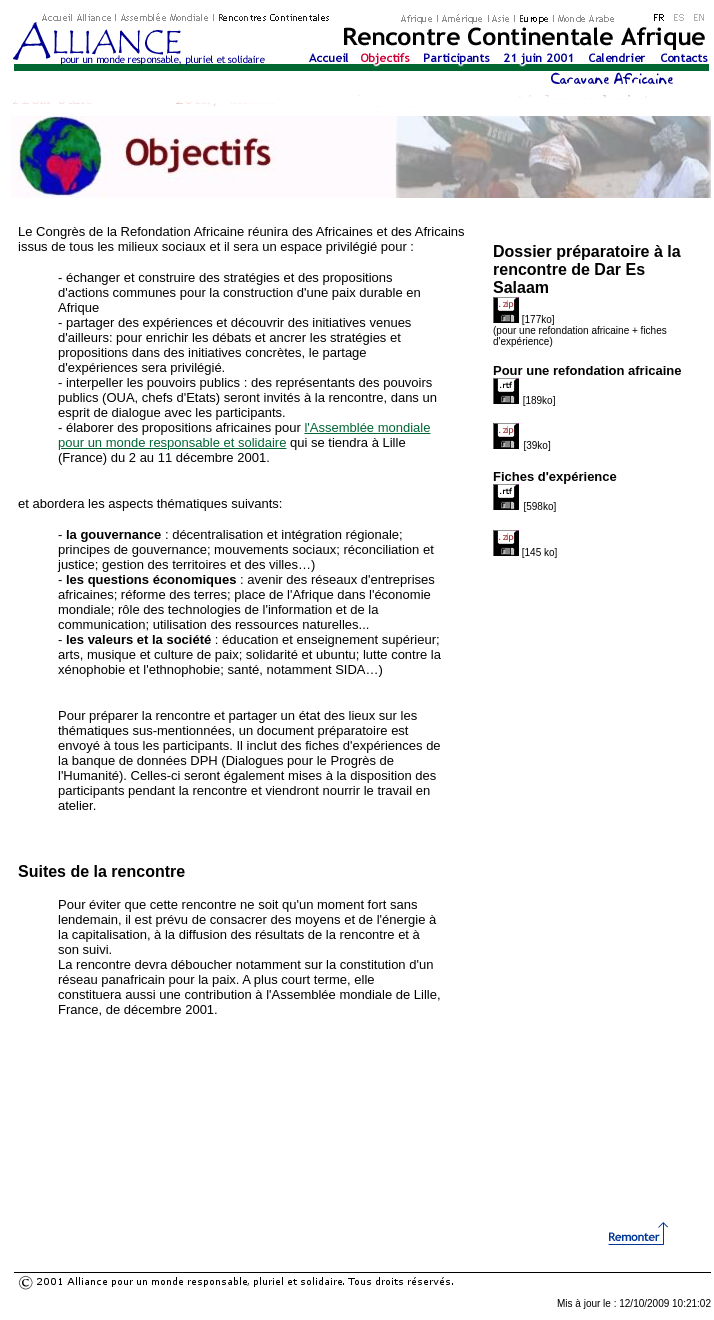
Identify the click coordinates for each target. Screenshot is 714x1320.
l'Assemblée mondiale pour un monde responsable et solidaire (244, 435)
